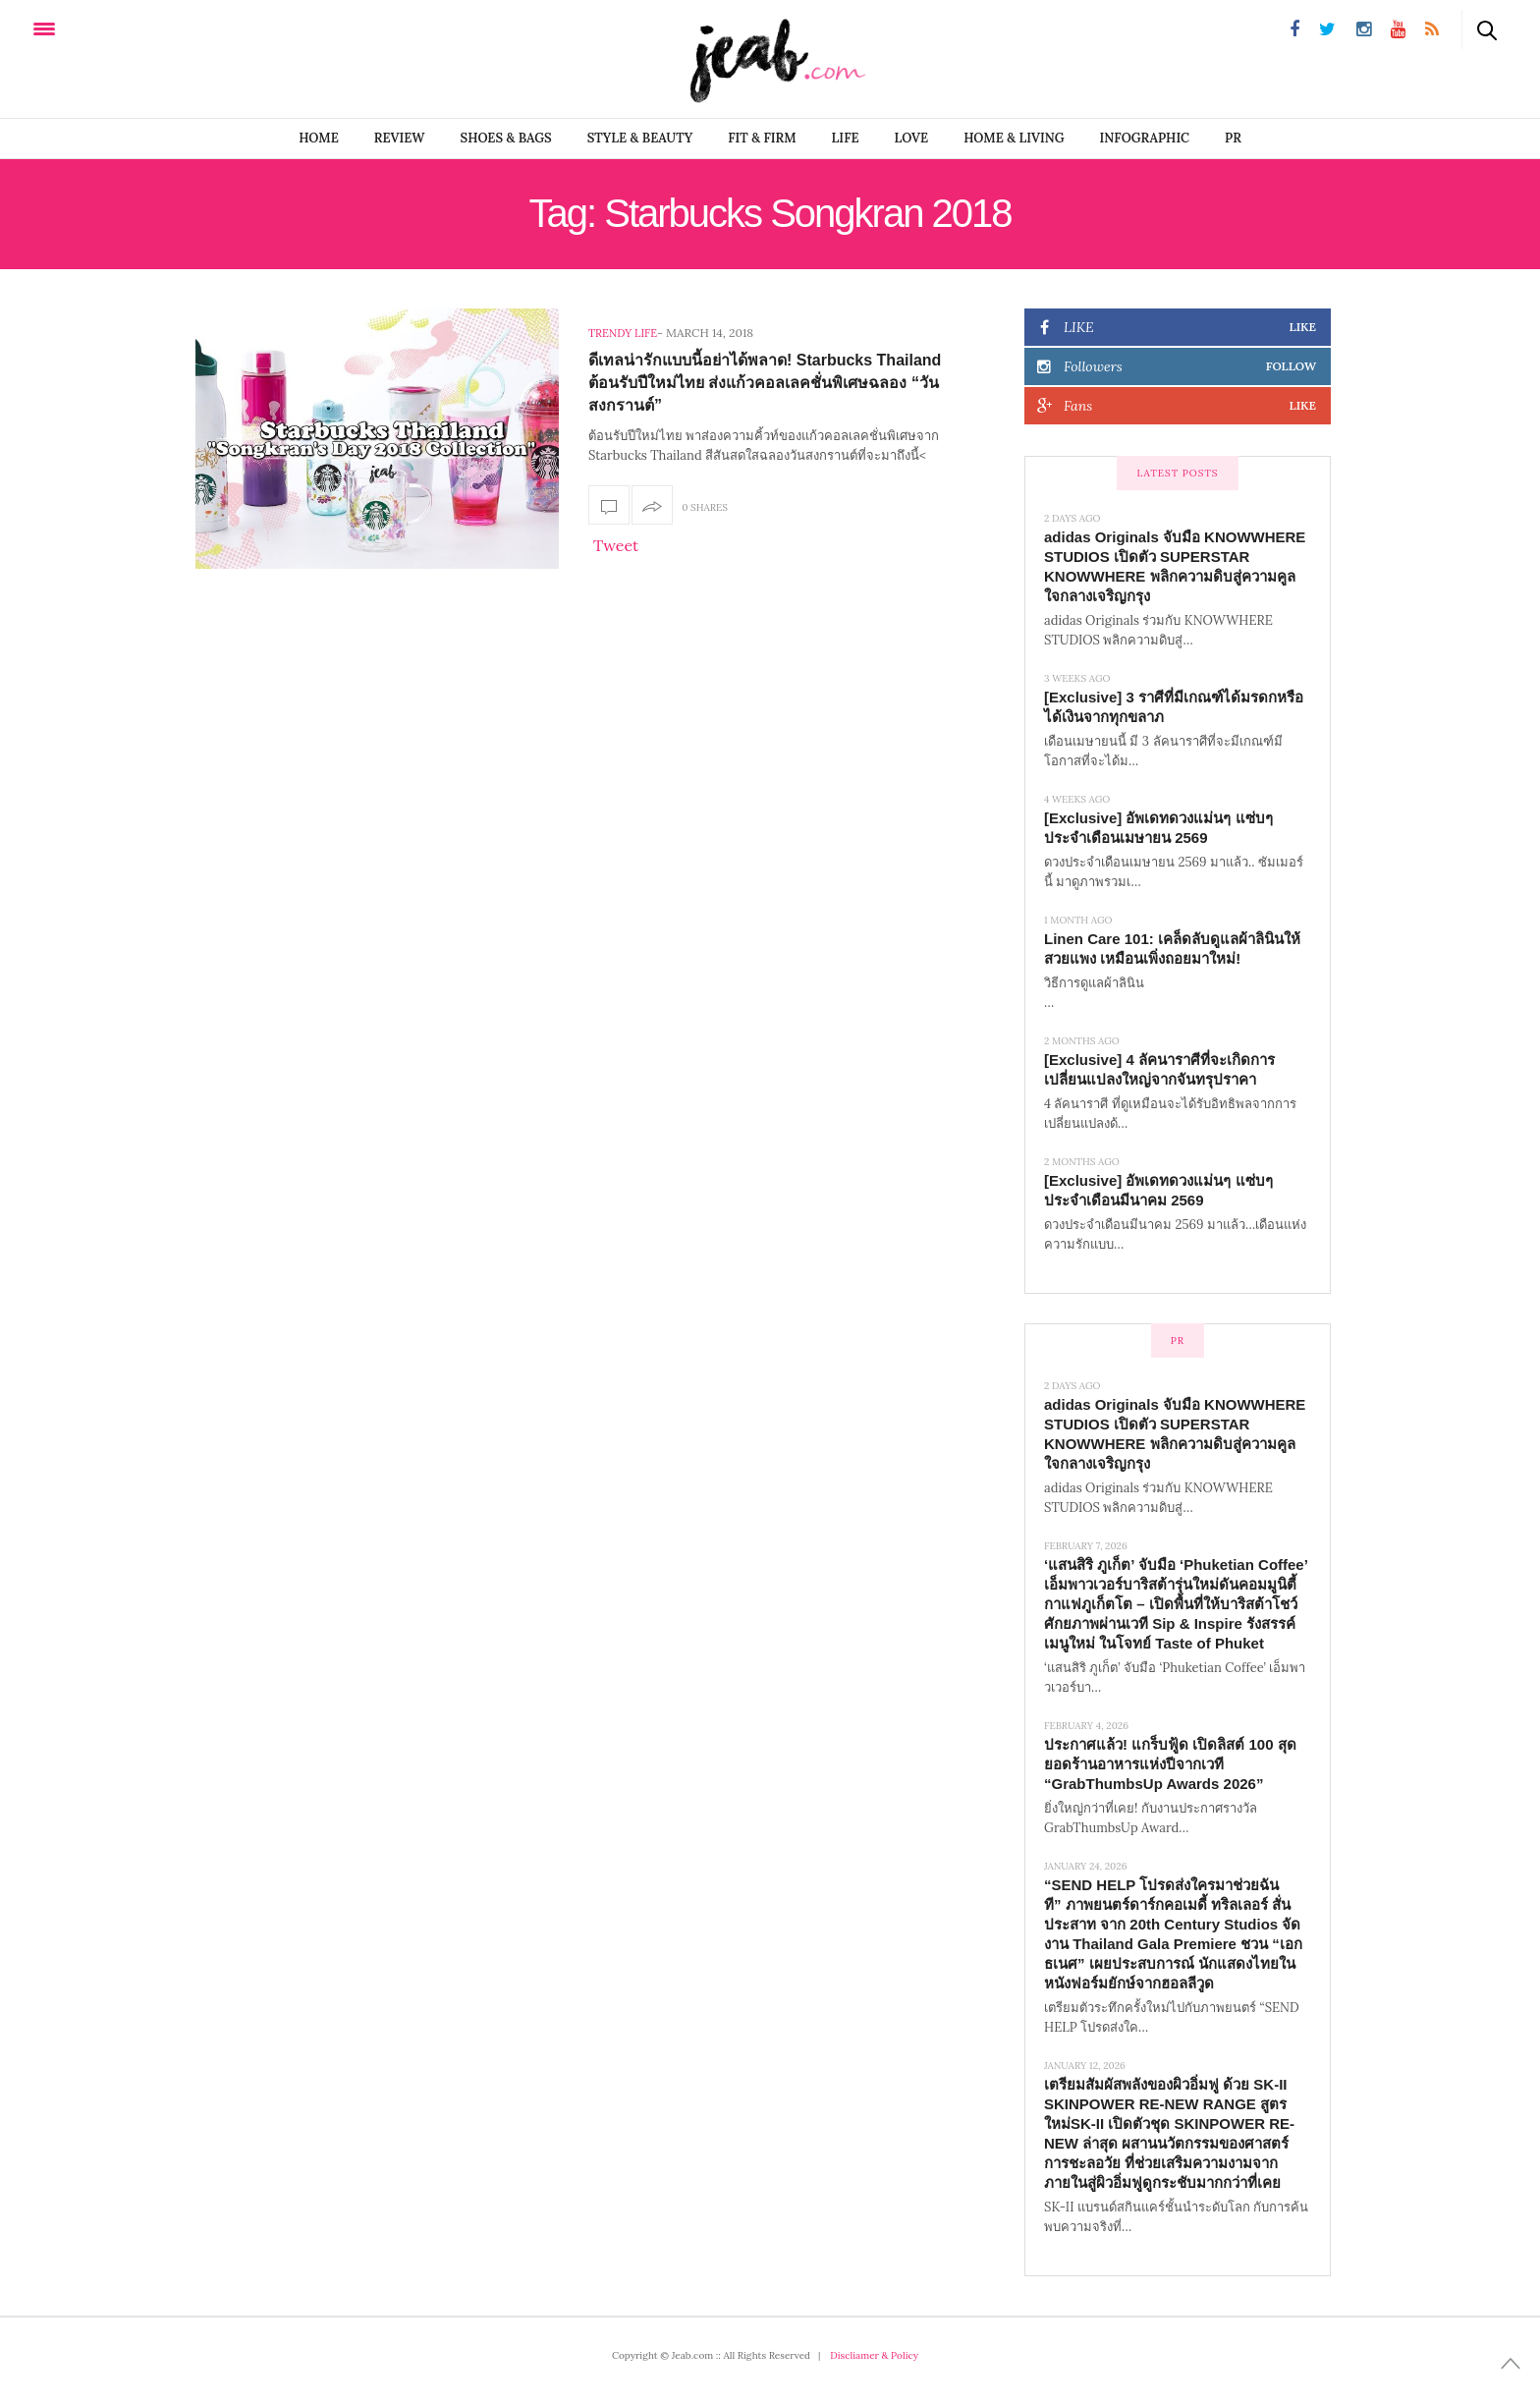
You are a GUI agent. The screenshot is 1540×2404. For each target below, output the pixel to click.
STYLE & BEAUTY (640, 138)
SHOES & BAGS (506, 138)
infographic (1145, 138)
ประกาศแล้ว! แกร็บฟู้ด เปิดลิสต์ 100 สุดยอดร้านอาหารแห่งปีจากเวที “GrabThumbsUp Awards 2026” (1170, 1764)
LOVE (912, 138)
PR (1233, 138)
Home (319, 138)
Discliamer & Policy (874, 2355)
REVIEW (399, 138)
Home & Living (1013, 138)
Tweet (615, 545)
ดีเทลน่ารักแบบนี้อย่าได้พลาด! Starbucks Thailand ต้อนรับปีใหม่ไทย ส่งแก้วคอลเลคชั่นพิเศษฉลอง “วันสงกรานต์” (764, 383)
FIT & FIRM (762, 138)
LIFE (845, 138)
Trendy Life (622, 333)
